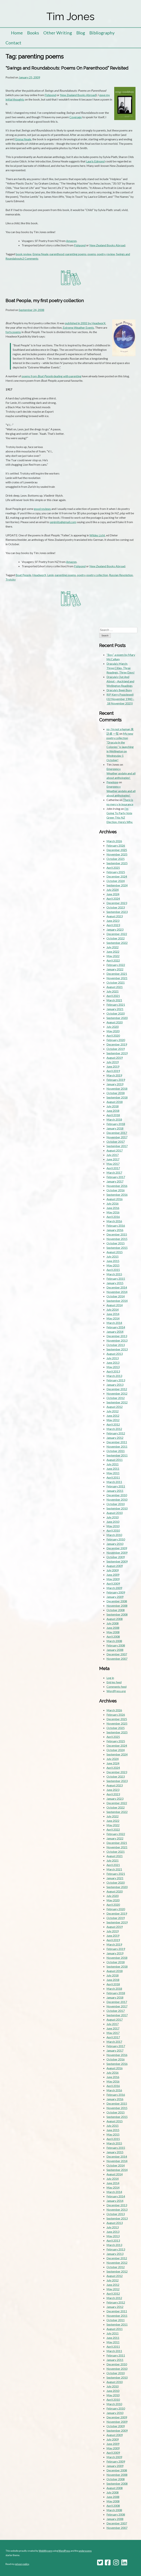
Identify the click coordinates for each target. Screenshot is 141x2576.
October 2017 (115, 1141)
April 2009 (113, 1583)
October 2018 (115, 1093)
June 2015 (112, 1261)
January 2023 (114, 929)
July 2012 (112, 1411)
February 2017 (115, 1177)
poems (92, 254)
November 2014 (116, 1292)
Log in (110, 1677)
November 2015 (116, 1238)
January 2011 (114, 1490)
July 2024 (112, 889)
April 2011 (113, 1477)
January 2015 (114, 1283)
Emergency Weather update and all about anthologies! (120, 773)
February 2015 (115, 1278)
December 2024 (116, 876)
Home (17, 33)
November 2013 (116, 1340)
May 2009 (113, 1579)
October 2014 (115, 1296)
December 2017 (116, 1132)
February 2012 (115, 1433)
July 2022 (112, 947)
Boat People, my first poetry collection (45, 300)
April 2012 (113, 1424)
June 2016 (112, 1208)
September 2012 (117, 1402)
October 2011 (115, 1451)
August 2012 (114, 1406)
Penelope (112, 782)
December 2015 (116, 1234)
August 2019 (114, 1057)
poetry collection (97, 575)
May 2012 (113, 1420)
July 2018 (112, 1106)
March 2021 (114, 1000)
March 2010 (114, 1535)
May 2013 (113, 1367)
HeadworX (39, 575)
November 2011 (116, 1446)
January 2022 (114, 969)
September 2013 (117, 1349)
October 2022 (115, 938)
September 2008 (117, 1614)
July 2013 (112, 1358)
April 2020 (113, 1035)
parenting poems (75, 254)
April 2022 (113, 960)
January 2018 (114, 1128)
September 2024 (117, 885)
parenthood (57, 254)
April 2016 (113, 1216)
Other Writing (57, 33)
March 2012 (114, 1429)
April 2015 (113, 1269)
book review (23, 254)
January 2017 (114, 1181)
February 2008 (115, 1645)
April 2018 (113, 1115)
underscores (85, 2550)
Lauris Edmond (95, 161)
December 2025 (116, 850)
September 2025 (117, 863)
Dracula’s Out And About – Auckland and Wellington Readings (120, 681)
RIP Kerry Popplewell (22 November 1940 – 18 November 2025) (120, 699)
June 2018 (112, 1110)
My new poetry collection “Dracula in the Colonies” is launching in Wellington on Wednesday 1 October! (120, 747)
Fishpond (50, 95)
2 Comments (30, 258)
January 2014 (114, 1331)
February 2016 (115, 1225)
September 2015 (117, 1247)
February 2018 (115, 1124)
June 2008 (112, 1627)
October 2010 (115, 1504)
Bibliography (102, 33)
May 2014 (113, 1318)
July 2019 (112, 1062)
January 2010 (114, 1543)
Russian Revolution (121, 575)
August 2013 (114, 1353)
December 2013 (116, 1336)
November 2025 (116, 854)
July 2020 (112, 1026)
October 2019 (115, 1048)
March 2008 (114, 1641)
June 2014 (112, 1314)
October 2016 (115, 1190)
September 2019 (117, 1053)
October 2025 (115, 858)
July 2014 (112, 1309)
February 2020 (115, 1040)
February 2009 (115, 1592)
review (110, 254)
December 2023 (116, 903)
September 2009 (117, 1561)
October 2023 (115, 907)
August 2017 (114, 1150)
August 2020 (114, 1022)
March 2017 (114, 1172)
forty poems (13, 332)
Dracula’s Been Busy (119, 690)
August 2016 (114, 1199)
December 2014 (116, 1287)
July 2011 (112, 1464)
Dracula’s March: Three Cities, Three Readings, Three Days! (120, 668)
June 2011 (112, 1468)
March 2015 (114, 1274)
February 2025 (115, 872)
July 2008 (112, 1623)
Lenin (50, 575)
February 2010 (115, 1539)
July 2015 (112, 1256)
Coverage (75, 117)
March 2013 (114, 1375)
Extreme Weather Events (78, 327)
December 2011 (116, 1442)
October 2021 (115, 982)
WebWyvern (45, 2550)
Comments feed (116, 1686)
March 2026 (114, 841)
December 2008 (116, 1601)
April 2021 (113, 995)
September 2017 (117, 1146)
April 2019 (113, 1071)
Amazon (71, 241)
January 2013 (114, 1384)
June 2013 (112, 1362)
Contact (13, 43)
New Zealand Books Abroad (78, 95)
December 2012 (116, 1389)
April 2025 (113, 867)
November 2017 (116, 1137)
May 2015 (113, 1265)
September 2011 (117, 1455)
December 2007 (116, 1654)
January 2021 (114, 1009)
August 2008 (114, 1619)
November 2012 (116, 1393)
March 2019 (114, 1075)
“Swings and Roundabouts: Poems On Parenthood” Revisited (67, 68)
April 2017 (113, 1168)
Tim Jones (70, 16)
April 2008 (113, 1636)
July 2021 (112, 991)
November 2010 (116, 1499)
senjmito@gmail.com (63, 522)
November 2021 (116, 978)
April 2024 (113, 898)
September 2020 (117, 1018)
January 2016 (114, 1230)
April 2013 (113, 1371)
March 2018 (114, 1119)
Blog (80, 33)
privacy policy (22, 2564)
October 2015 (115, 1243)
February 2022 (115, 965)
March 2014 (114, 1322)
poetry (101, 254)
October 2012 (115, 1398)
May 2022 (113, 956)
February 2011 (115, 1486)
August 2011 (114, 1459)
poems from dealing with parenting (51, 376)
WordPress (64, 2550)
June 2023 (112, 920)
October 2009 (115, 1557)
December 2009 (116, 1548)
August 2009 (114, 1566)
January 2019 (114, 1084)
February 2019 (115, 1079)
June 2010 (112, 1521)
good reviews (42, 508)
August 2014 (114, 1305)
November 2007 (116, 1658)
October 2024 (115, 881)
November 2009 (116, 1552)
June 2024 (112, 894)
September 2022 (117, 942)
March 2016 (114, 1221)
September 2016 (117, 1194)
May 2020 (113, 1031)
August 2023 (114, 916)
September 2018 (117, 1097)
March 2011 (114, 1482)
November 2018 (116, 1088)
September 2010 (117, 1508)
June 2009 (112, 1574)
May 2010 (113, 1526)
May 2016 (113, 1212)
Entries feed (114, 1682)
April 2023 (113, 925)
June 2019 (112, 1066)
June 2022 (112, 951)
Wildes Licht (97, 535)
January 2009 (114, 1596)
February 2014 (115, 1327)
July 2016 (112, 1203)
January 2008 (114, 1649)
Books (33, 33)
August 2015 (114, 1252)
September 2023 (117, 911)
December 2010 (116, 1495)
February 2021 (115, 1004)
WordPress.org (116, 1691)
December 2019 (116, 1044)
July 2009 (112, 1570)
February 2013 (115, 1380)
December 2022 (116, 934)
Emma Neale (23, 139)
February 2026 (115, 845)
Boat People (23, 575)
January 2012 (114, 1437)
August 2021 (114, 987)
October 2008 (115, 1610)
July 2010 (112, 1517)
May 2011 (113, 1473)
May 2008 (113, 1632)
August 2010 (114, 1512)
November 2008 (116, 1605)
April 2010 (113, 1530)
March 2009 (114, 1588)
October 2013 (115, 1345)
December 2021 (116, 973)
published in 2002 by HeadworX (85, 323)
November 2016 (116, 1185)
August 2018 (114, 1102)
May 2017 (113, 1163)
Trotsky (11, 579)
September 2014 (117, 1300)
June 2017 (112, 1159)
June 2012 (112, 1415)
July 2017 (112, 1155)
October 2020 (115, 1013)
